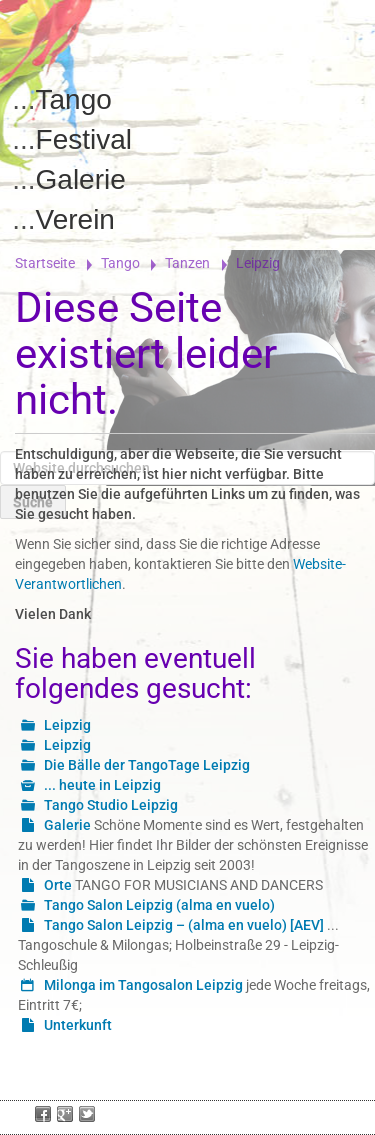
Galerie (81, 179)
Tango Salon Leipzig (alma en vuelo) (159, 905)
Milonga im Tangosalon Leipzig (143, 985)
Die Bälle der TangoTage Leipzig (147, 765)
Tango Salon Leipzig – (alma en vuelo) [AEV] (184, 925)
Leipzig (67, 725)
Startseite (45, 263)
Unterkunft (78, 1025)
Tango (74, 99)
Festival (84, 139)
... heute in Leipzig (102, 785)
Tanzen (187, 263)
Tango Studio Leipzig (111, 805)
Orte (58, 885)
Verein (75, 219)
